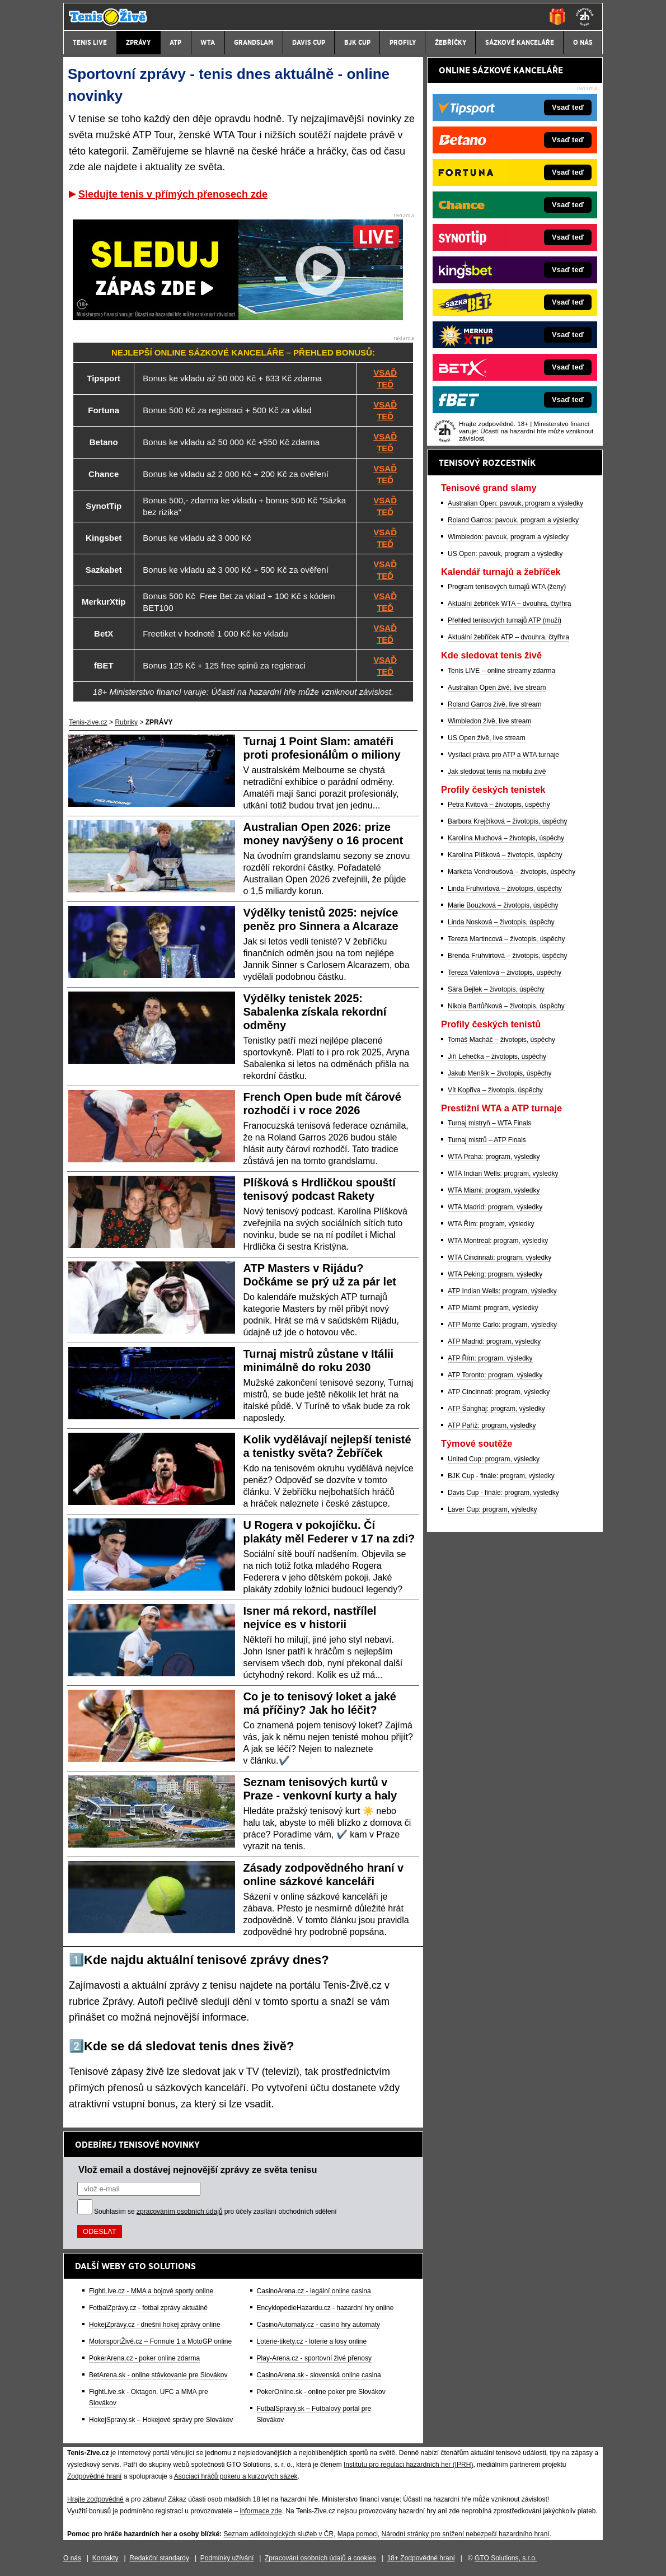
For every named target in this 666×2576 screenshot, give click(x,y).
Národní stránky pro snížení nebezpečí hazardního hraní (466, 2534)
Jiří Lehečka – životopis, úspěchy (497, 1056)
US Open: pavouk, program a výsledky (505, 554)
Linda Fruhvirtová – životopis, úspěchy (505, 888)
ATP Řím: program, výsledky (490, 1358)
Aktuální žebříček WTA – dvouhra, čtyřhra (509, 603)
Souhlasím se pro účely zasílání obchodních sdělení (215, 2211)
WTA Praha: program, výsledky (494, 1157)
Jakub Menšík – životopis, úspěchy (499, 1073)
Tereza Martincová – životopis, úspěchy (506, 939)
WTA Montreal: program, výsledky (498, 1241)
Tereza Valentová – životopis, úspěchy (504, 972)
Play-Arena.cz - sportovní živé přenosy (314, 2358)
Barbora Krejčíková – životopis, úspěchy (507, 821)
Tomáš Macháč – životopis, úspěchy (501, 1040)
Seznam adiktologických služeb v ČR (278, 2534)
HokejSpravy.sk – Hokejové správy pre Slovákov (161, 2420)
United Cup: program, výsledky (494, 1459)
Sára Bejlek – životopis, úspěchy (496, 989)
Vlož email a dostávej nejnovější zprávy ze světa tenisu (197, 2169)
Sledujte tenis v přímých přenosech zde (173, 194)
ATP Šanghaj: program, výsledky (496, 1409)
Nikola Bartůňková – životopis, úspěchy (506, 1006)
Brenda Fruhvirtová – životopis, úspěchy (507, 956)
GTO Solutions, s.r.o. (506, 2558)
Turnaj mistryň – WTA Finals (489, 1123)
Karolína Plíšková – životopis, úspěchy (505, 855)
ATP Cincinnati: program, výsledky (499, 1392)
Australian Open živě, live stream (497, 687)
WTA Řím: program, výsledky (491, 1224)
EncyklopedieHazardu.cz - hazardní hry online (325, 2308)
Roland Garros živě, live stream (494, 704)
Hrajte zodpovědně (95, 2499)
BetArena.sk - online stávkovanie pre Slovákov (158, 2375)
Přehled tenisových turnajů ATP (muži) (504, 620)
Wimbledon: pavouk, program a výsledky (508, 537)
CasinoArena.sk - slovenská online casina (319, 2375)
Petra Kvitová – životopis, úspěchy (499, 804)
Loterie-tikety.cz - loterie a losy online (312, 2341)
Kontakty (105, 2558)
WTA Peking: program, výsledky (495, 1274)
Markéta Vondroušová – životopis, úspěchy (511, 872)
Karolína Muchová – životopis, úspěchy (506, 838)
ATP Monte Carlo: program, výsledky (502, 1325)
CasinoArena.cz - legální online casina (314, 2291)
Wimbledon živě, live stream (489, 721)
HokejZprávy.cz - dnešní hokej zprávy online (155, 2325)
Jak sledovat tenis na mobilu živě (497, 771)
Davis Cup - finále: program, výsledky (503, 1493)
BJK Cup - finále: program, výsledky (501, 1476)
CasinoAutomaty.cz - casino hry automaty (319, 2325)
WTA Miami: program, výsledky (494, 1190)
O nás (72, 2558)
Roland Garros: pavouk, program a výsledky (513, 520)
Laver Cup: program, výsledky (492, 1509)
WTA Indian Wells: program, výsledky (503, 1173)
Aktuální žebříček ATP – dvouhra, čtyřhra (508, 637)
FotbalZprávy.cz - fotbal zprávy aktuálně (148, 2308)
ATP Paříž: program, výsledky (492, 1425)
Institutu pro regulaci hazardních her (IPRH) (408, 2465)
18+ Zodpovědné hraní (421, 2558)
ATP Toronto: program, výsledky (495, 1375)
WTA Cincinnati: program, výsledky (499, 1257)
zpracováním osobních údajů (179, 2211)
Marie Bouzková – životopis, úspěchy (503, 905)
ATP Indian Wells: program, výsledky (502, 1291)
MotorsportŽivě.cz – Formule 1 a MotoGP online (160, 2341)
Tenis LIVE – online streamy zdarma (501, 671)
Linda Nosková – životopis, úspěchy (501, 922)
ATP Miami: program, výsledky (493, 1308)
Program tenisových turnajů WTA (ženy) (507, 587)
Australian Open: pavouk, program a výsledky (515, 503)
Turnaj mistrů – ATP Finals (487, 1140)
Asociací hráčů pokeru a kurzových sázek (236, 2476)
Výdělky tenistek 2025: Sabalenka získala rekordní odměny (315, 1011)
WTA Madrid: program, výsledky (495, 1207)
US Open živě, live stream (487, 738)
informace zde (261, 2511)
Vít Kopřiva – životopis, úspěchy (495, 1090)
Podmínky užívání (227, 2558)
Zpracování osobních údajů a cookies (320, 2558)
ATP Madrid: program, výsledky (494, 1341)
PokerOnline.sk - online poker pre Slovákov (321, 2392)
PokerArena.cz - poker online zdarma (144, 2358)
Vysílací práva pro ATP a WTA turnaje (503, 755)
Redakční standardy (159, 2558)
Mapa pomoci (357, 2534)
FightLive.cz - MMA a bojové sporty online (151, 2291)
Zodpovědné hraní (94, 2476)
